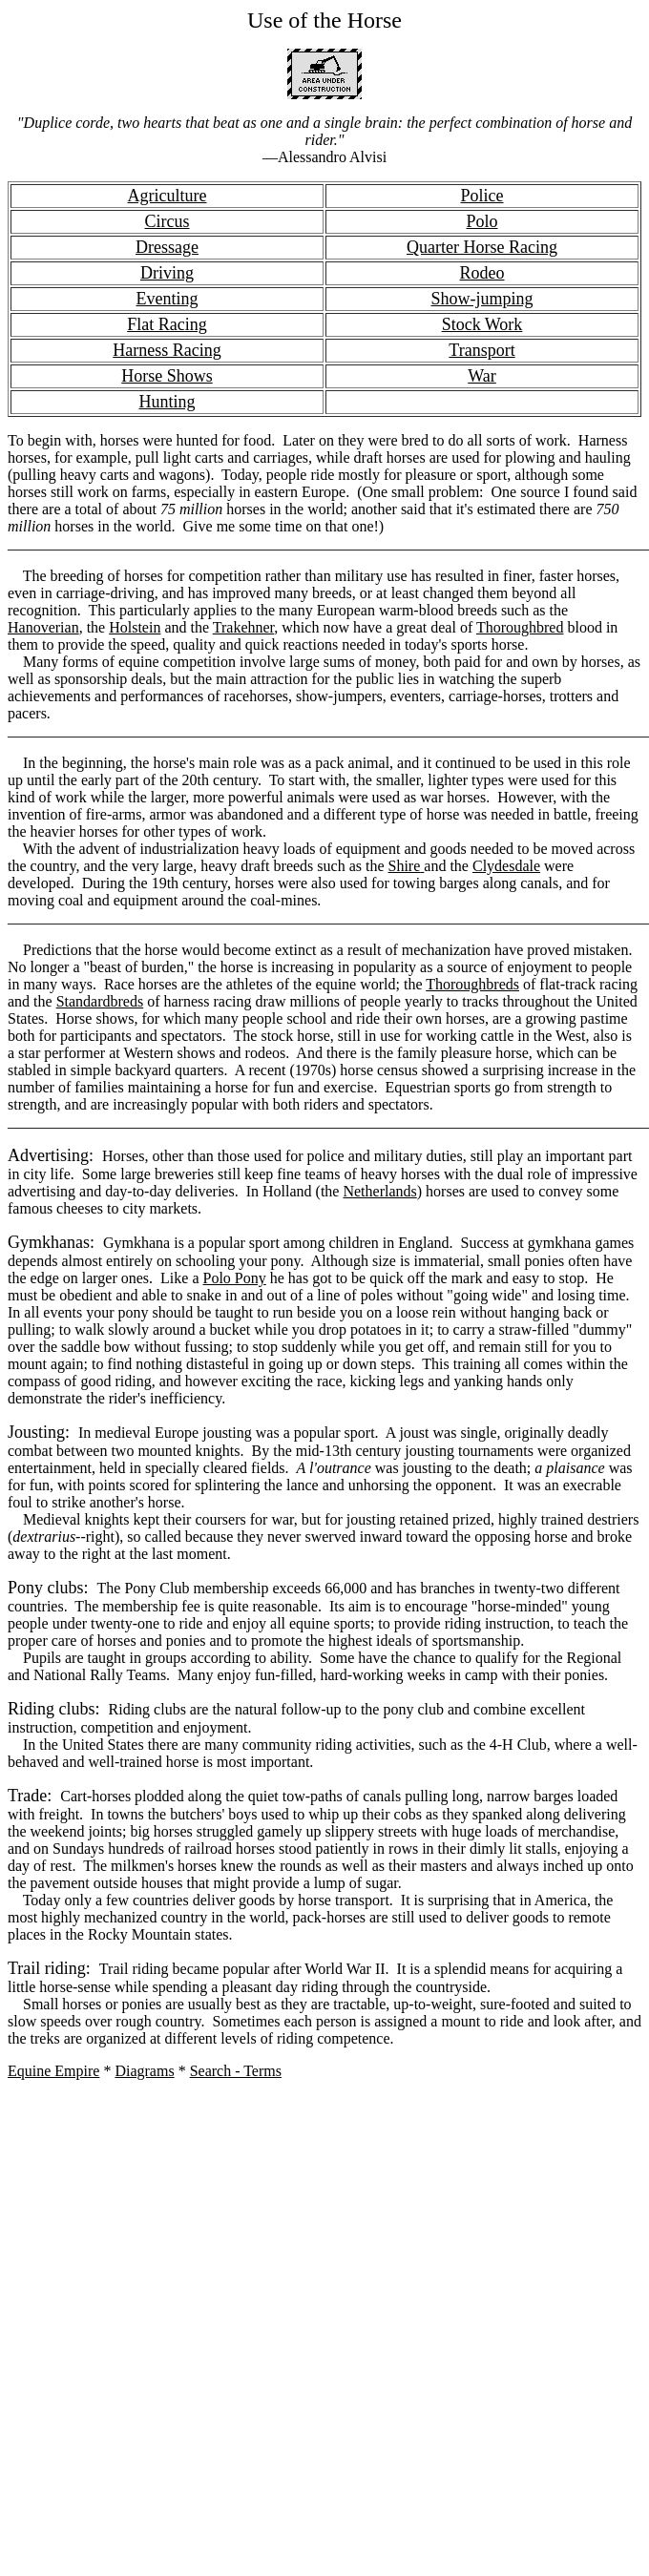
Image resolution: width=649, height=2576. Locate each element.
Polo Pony (234, 1278)
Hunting (166, 401)
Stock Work (482, 324)
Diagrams (144, 2071)
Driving (167, 272)
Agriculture (167, 195)
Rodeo (482, 272)
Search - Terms (236, 2071)
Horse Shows (167, 375)
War (482, 375)
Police (482, 195)
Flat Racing (167, 324)
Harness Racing (166, 350)
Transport (481, 350)
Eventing (167, 298)
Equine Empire (53, 2071)
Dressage (167, 247)
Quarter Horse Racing (482, 247)
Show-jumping (481, 298)
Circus (167, 221)
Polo (481, 221)
